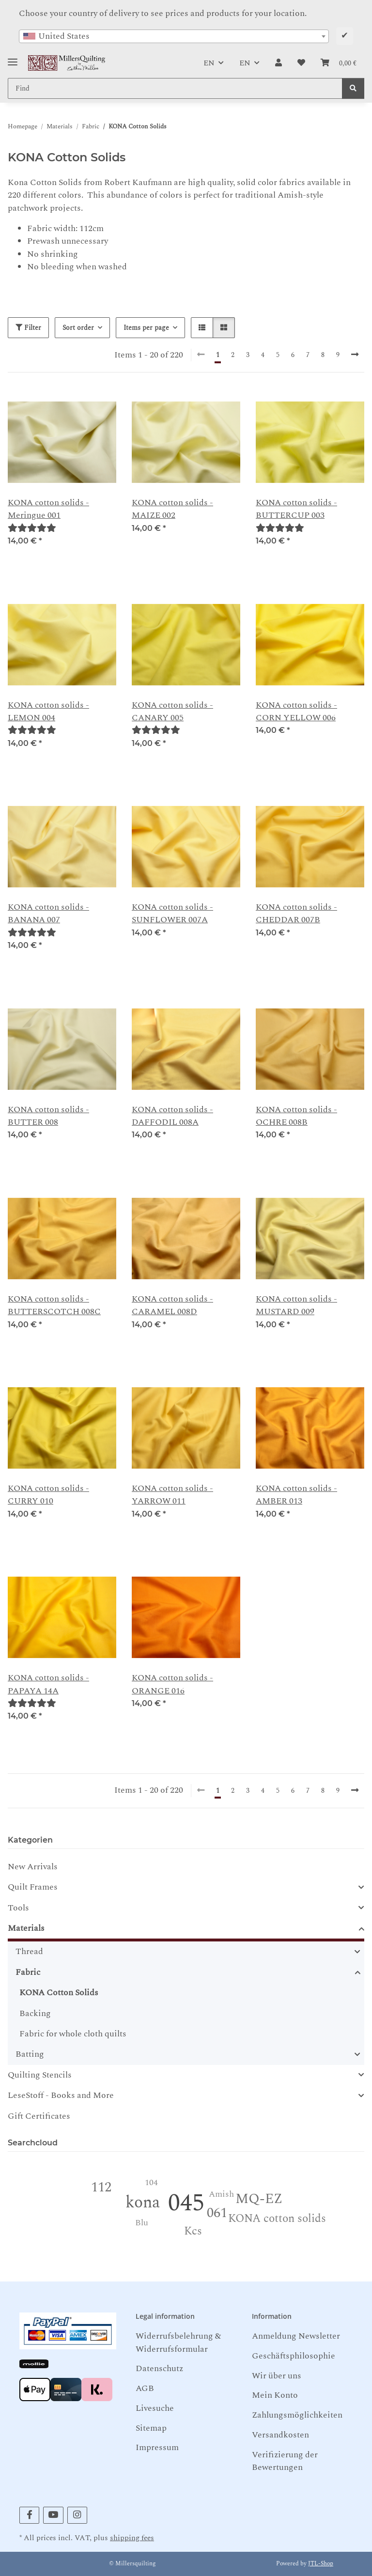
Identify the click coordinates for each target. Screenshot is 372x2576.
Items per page (146, 328)
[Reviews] (32, 528)
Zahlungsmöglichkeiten (297, 2414)
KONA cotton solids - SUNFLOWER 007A (172, 913)
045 (186, 2203)
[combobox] (174, 36)
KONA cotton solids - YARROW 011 (172, 1494)
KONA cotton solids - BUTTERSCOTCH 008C (54, 1305)
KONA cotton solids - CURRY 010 (48, 1494)
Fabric (28, 1972)
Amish (221, 2194)
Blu (141, 2222)
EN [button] (209, 63)
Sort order (78, 328)
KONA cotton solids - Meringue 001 (48, 509)
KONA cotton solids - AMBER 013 (296, 1494)
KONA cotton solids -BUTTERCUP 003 (296, 509)
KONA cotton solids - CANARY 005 (172, 711)
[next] (354, 355)
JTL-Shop (320, 2563)
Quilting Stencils (40, 2075)
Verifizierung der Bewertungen (285, 2461)
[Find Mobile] (175, 88)
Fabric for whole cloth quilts (72, 2033)
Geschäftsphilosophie (293, 2355)
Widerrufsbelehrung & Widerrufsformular (178, 2342)
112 (101, 2187)
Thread (29, 1951)
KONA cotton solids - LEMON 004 (48, 711)
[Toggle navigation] (12, 58)
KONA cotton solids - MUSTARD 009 (296, 1305)
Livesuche (155, 2408)
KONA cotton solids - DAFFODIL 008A (172, 1116)
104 (151, 2182)
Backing (35, 2013)
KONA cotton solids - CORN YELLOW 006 (296, 711)
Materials (26, 1928)
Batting (30, 2054)
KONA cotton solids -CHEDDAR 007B (296, 913)
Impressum (157, 2447)
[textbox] (173, 36)
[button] (278, 63)
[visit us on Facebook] (29, 2515)
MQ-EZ (258, 2198)
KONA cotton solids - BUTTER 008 (48, 1116)
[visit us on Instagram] (77, 2515)
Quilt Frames (33, 1887)
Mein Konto (275, 2395)
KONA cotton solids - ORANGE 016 (172, 1684)
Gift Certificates (39, 2116)
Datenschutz (159, 2368)
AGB (145, 2388)
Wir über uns (276, 2375)
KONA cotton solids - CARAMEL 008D (172, 1305)
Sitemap (151, 2428)
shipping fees (132, 2538)
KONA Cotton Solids (58, 1992)
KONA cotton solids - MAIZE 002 (172, 509)
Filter (28, 328)
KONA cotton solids (277, 2218)
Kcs (193, 2231)
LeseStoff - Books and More (61, 2095)
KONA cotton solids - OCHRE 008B (296, 1116)
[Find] (353, 88)
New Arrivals (33, 1866)
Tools (18, 1908)
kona (142, 2202)
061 (217, 2213)
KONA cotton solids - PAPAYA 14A (48, 1684)
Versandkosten (280, 2434)
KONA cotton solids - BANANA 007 (48, 913)
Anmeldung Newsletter (296, 2336)
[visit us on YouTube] (53, 2515)
